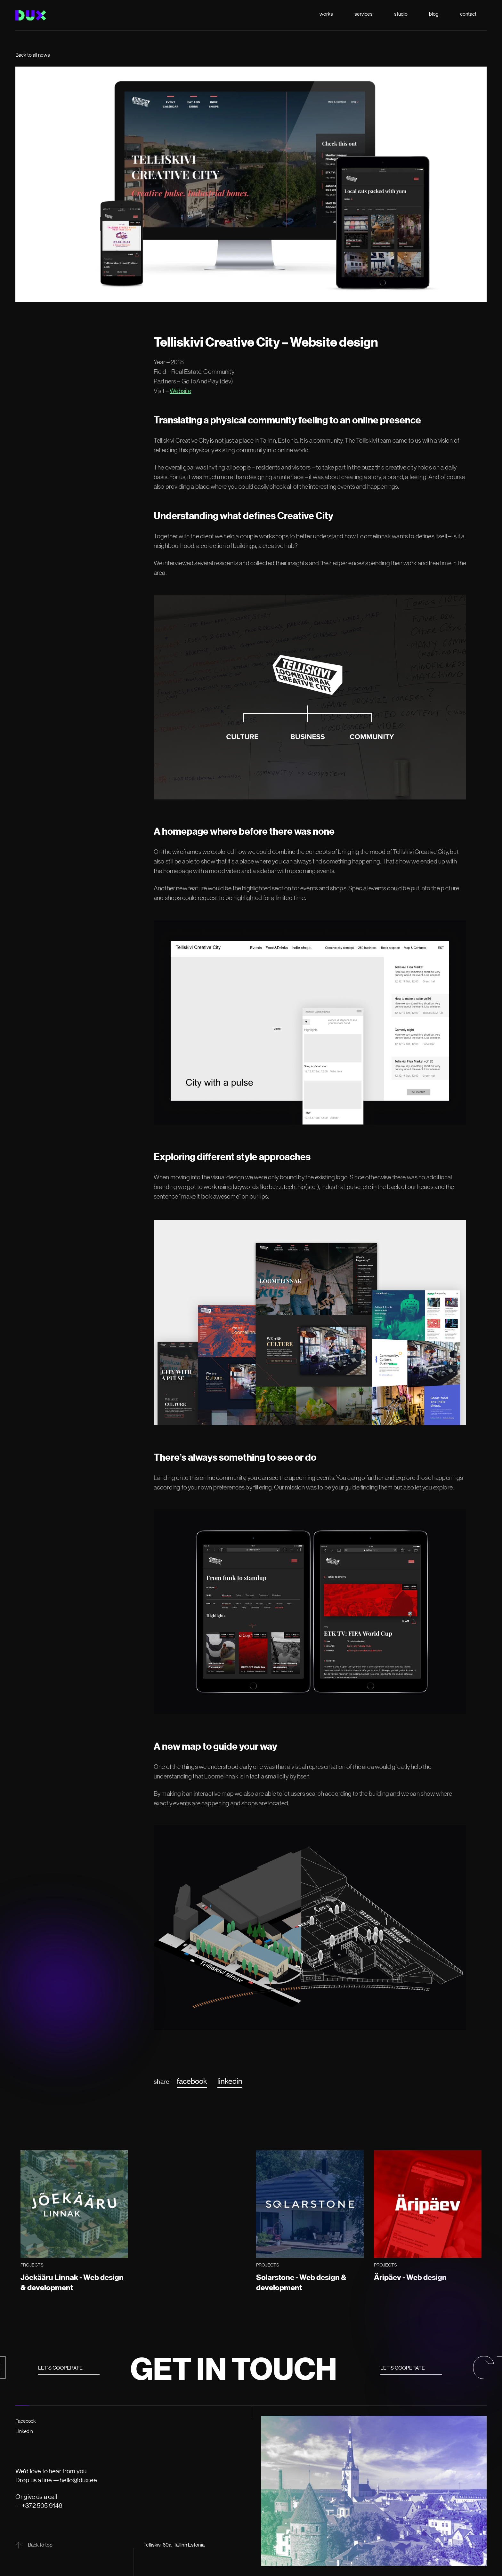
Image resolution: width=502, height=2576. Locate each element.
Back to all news (32, 55)
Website (180, 390)
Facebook (25, 2421)
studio (401, 14)
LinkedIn (24, 2431)
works (326, 14)
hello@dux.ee (78, 2480)
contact (468, 14)
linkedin (229, 2081)
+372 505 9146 (42, 2505)
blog (434, 14)
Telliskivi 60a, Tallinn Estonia (174, 2545)
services (363, 14)
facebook (192, 2081)
